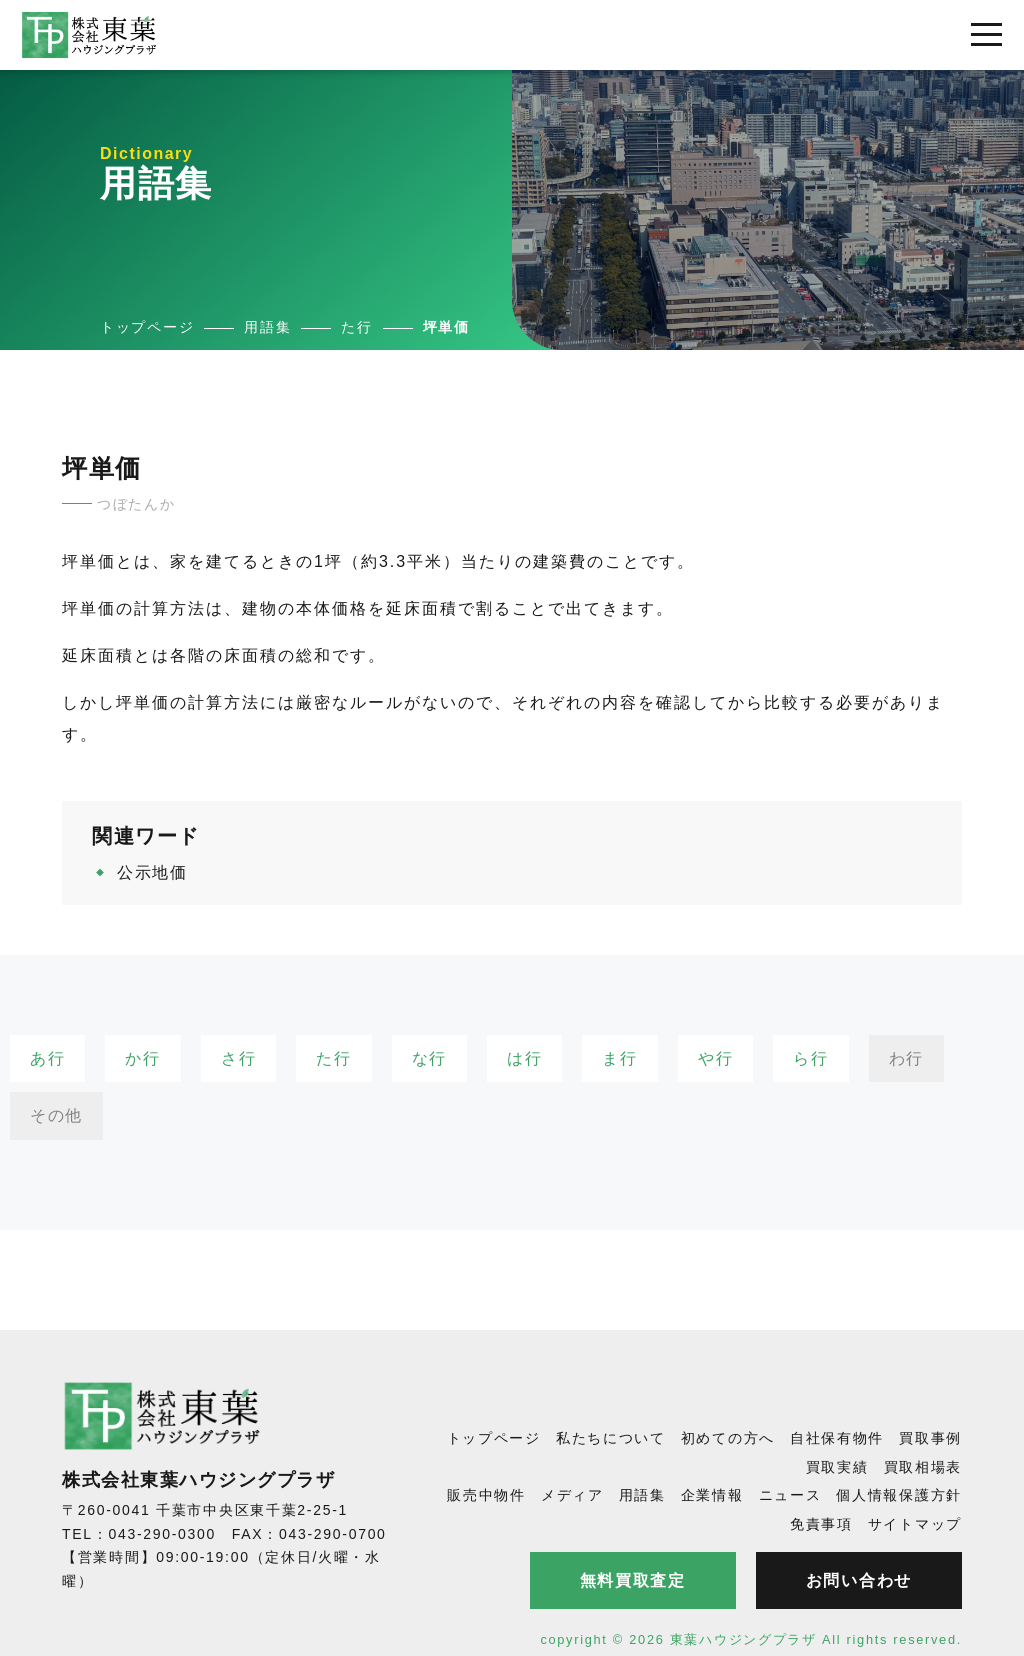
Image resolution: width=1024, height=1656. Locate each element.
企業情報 (712, 1495)
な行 (429, 1058)
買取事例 (930, 1438)
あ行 (47, 1058)
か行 (142, 1058)
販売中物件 (486, 1495)
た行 (333, 1058)
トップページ (494, 1438)
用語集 (642, 1495)
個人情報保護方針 (899, 1495)
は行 (524, 1058)
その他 (56, 1115)
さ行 (238, 1058)
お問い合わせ (859, 1580)
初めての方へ (728, 1438)
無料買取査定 (633, 1580)
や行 (715, 1058)
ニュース (790, 1495)
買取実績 (837, 1467)
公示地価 (152, 872)
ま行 (619, 1058)
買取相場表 (923, 1467)
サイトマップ (915, 1524)
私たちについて (611, 1438)
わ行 (906, 1058)
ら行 (810, 1058)
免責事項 (821, 1524)
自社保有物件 (837, 1438)
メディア (572, 1495)
